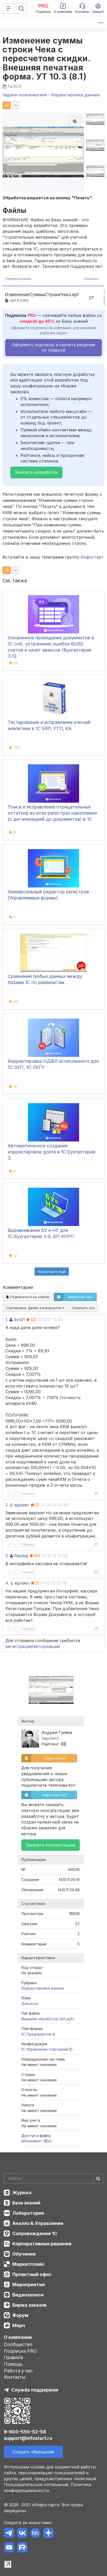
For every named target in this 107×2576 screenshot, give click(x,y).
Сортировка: (35, 1308)
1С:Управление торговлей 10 (46, 2049)
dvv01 (19, 1319)
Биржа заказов (29, 2305)
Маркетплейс (28, 2264)
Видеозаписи (28, 2294)
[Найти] (98, 2178)
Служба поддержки (34, 2390)
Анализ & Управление (37, 2223)
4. (7, 1583)
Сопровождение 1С (34, 2233)
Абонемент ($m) (36, 2141)
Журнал (21, 2192)
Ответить (28, 1494)
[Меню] (8, 8)
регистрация (18, 1646)
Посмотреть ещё (52, 1271)
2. (7, 1504)
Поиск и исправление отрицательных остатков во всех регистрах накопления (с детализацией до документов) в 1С (52, 813)
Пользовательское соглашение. (36, 2484)
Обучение (24, 2254)
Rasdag (21, 1555)
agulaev (21, 1504)
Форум (20, 2315)
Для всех (29, 2003)
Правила (13, 2357)
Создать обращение (33, 2451)
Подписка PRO (20, 2351)
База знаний (26, 2202)
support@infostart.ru (28, 2438)
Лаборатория (28, 2213)
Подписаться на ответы (27, 1297)
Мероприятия (28, 2284)
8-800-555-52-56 (25, 2431)
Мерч (18, 2325)
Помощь (13, 2364)
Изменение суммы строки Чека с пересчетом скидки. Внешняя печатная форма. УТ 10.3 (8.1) (46, 59)
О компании (18, 2337)
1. (6, 1319)
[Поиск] (21, 8)
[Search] (53, 2178)
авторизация (46, 1646)
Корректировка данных (42, 1988)
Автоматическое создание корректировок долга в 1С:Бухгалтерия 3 (51, 1152)
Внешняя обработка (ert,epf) (47, 2018)
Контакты (14, 2377)
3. (7, 1555)
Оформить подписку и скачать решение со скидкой (53, 347)
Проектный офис (32, 2274)
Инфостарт (92, 557)
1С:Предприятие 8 (38, 2034)
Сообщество (18, 2344)
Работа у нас (18, 2370)
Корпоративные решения (41, 2243)
